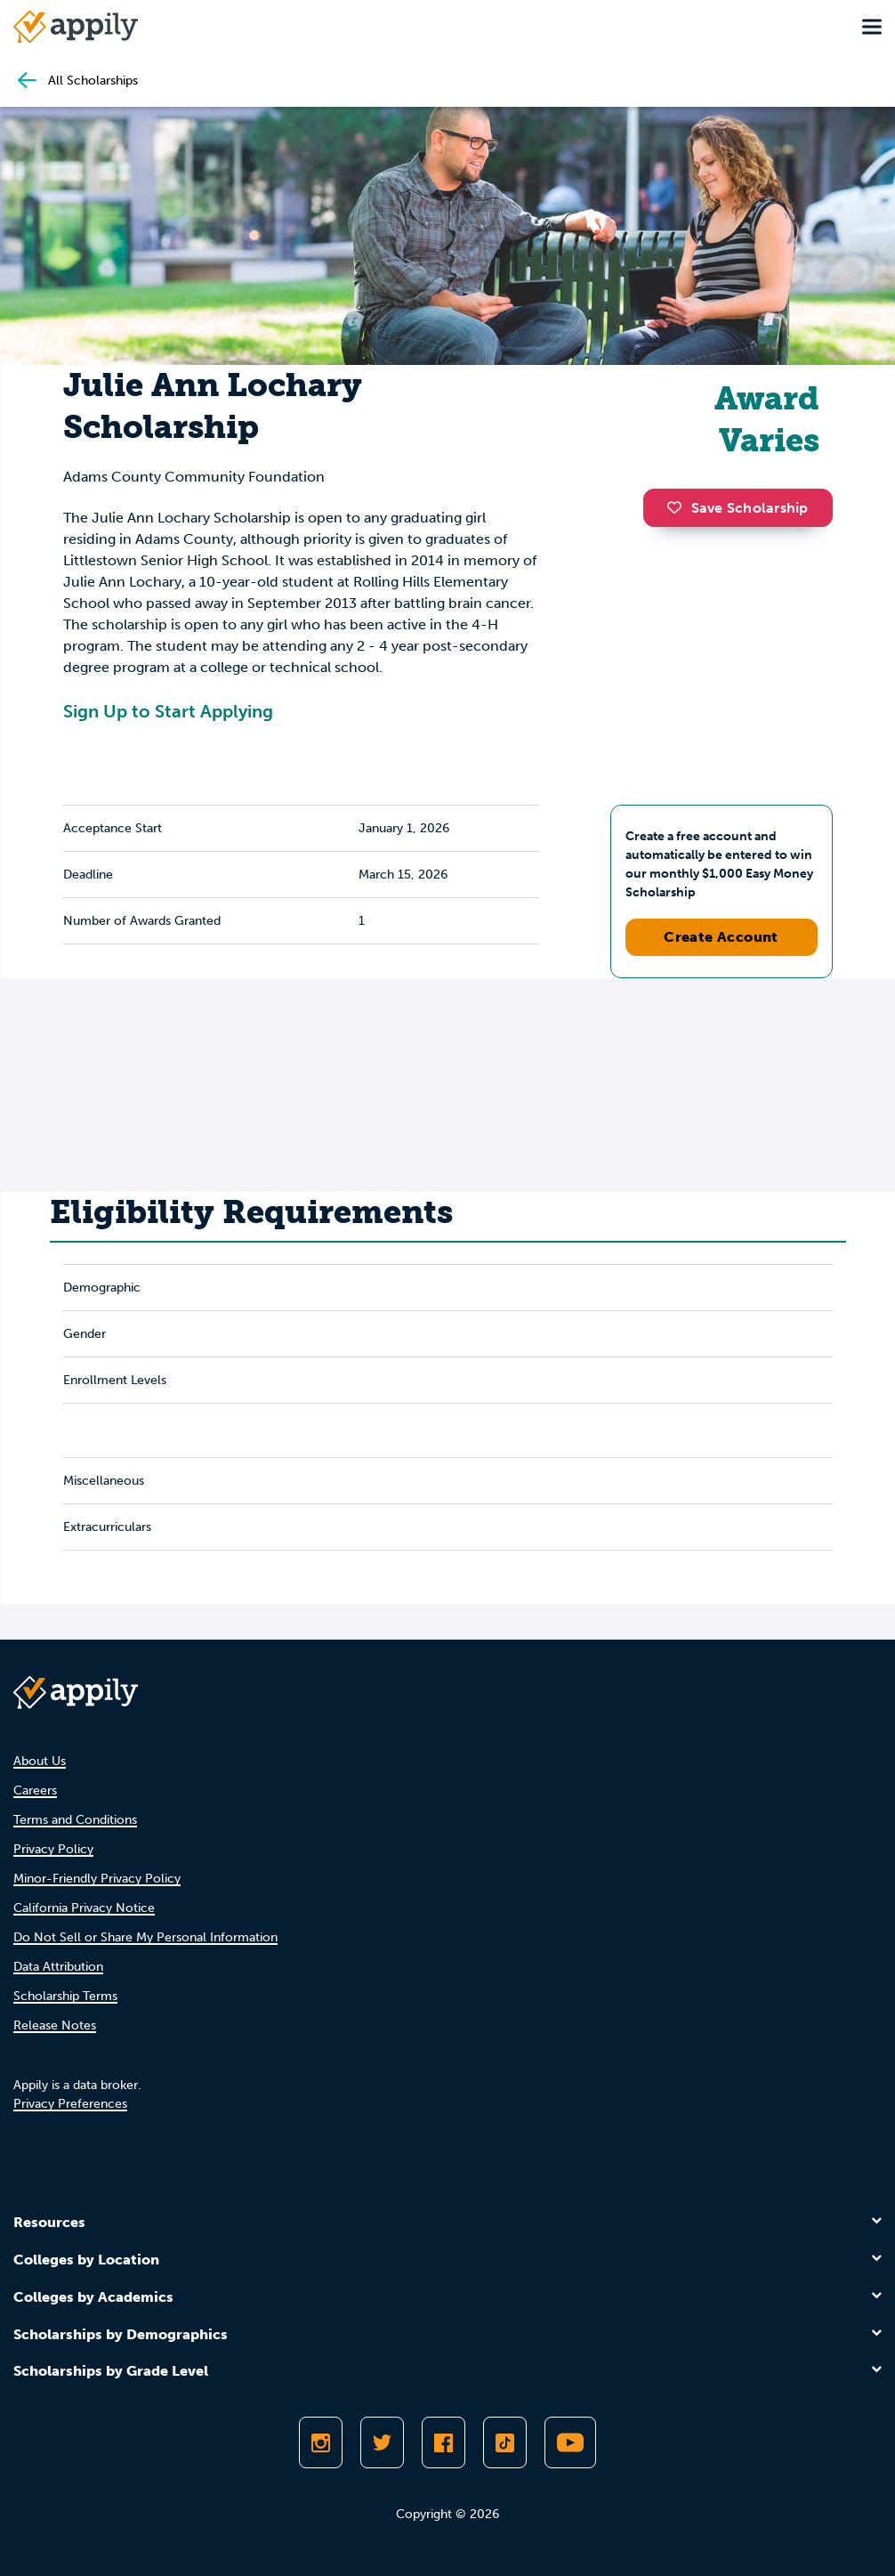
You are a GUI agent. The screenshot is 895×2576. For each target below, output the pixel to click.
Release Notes (54, 2025)
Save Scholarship (737, 507)
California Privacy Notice (84, 1908)
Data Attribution (58, 1966)
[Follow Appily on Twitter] (382, 2442)
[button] (678, 507)
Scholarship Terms (65, 1996)
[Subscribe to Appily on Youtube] (570, 2442)
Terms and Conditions (75, 1819)
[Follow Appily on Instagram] (321, 2442)
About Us (39, 1761)
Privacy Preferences (70, 2103)
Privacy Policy (53, 1849)
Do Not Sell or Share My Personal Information (145, 1937)
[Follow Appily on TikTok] (505, 2442)
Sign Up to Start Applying (168, 711)
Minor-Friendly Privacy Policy (97, 1878)
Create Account (721, 936)
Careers (35, 1790)
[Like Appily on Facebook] (443, 2442)
